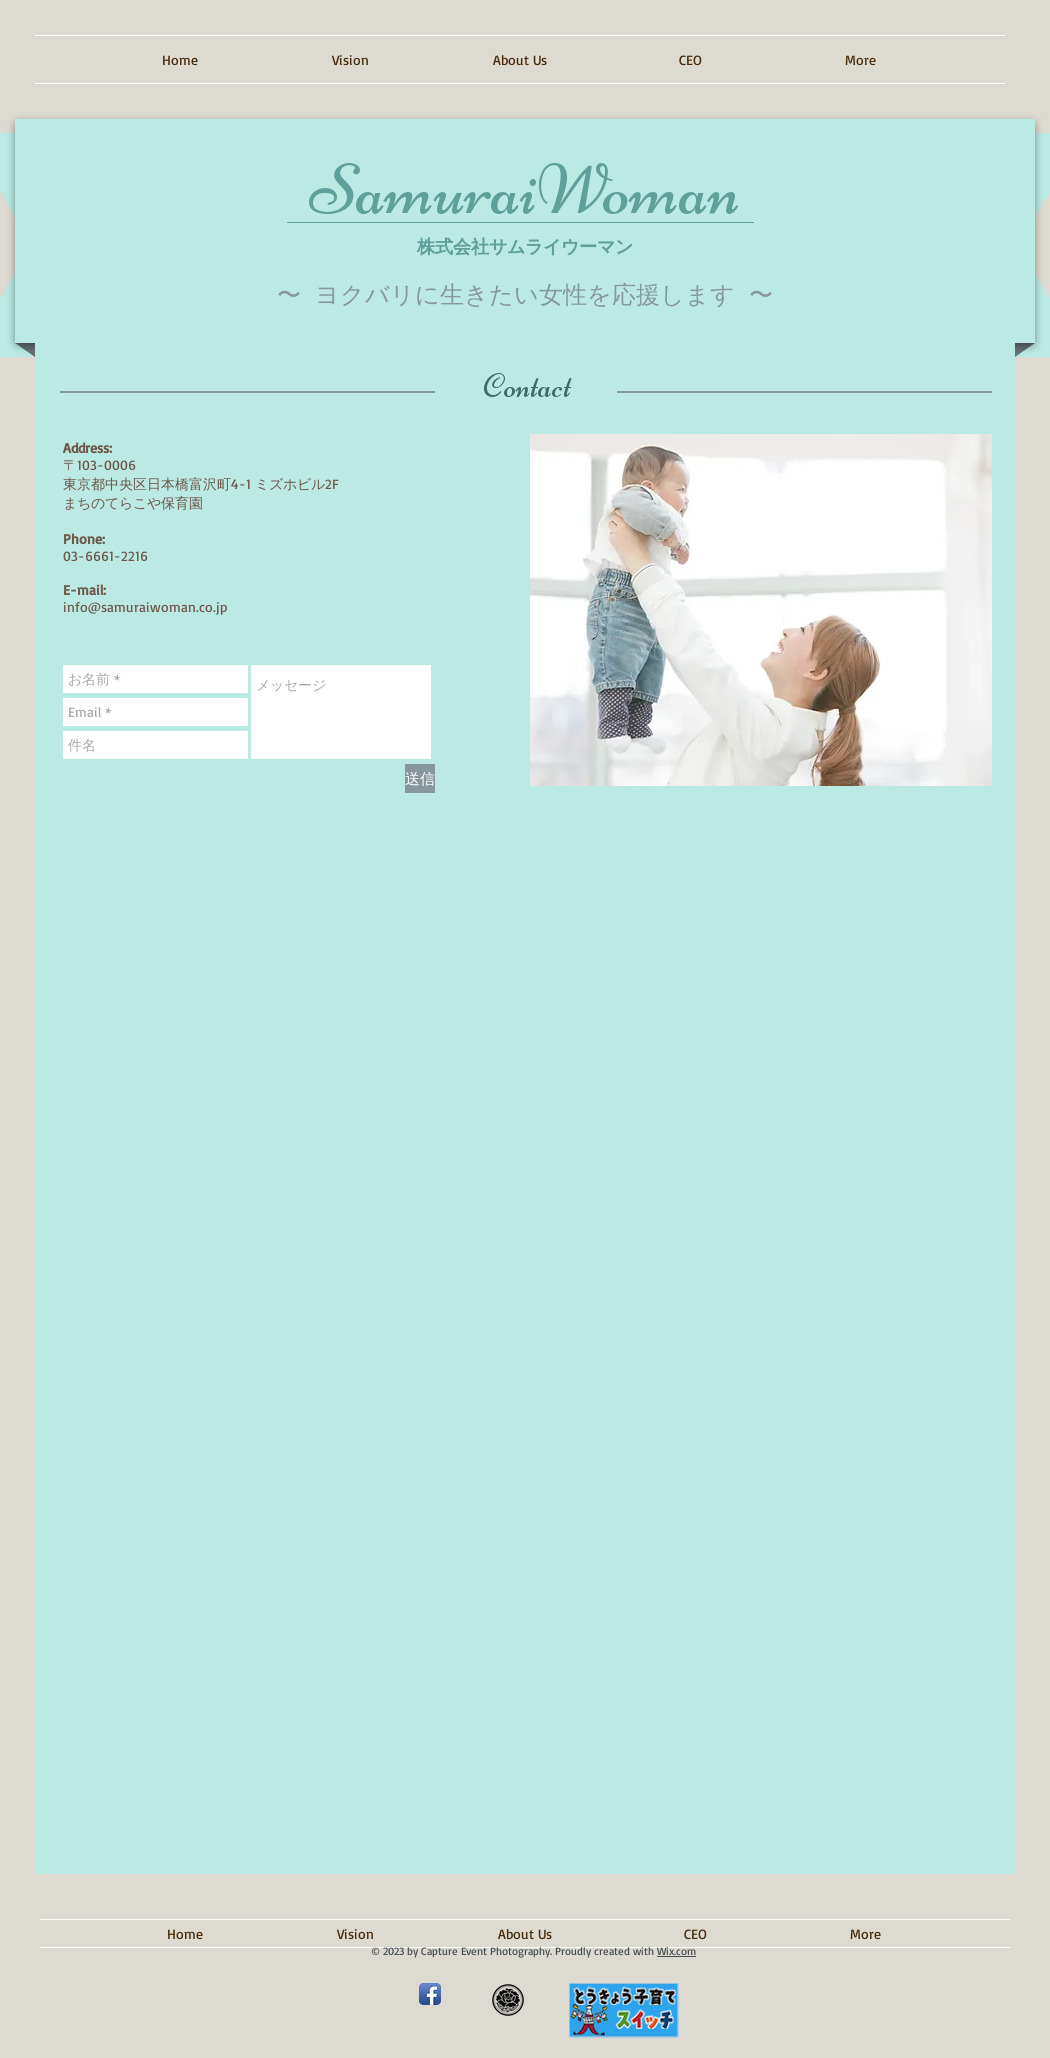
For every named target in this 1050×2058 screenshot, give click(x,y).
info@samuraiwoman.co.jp (145, 606)
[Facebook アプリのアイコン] (430, 1994)
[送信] (420, 778)
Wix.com (676, 1951)
